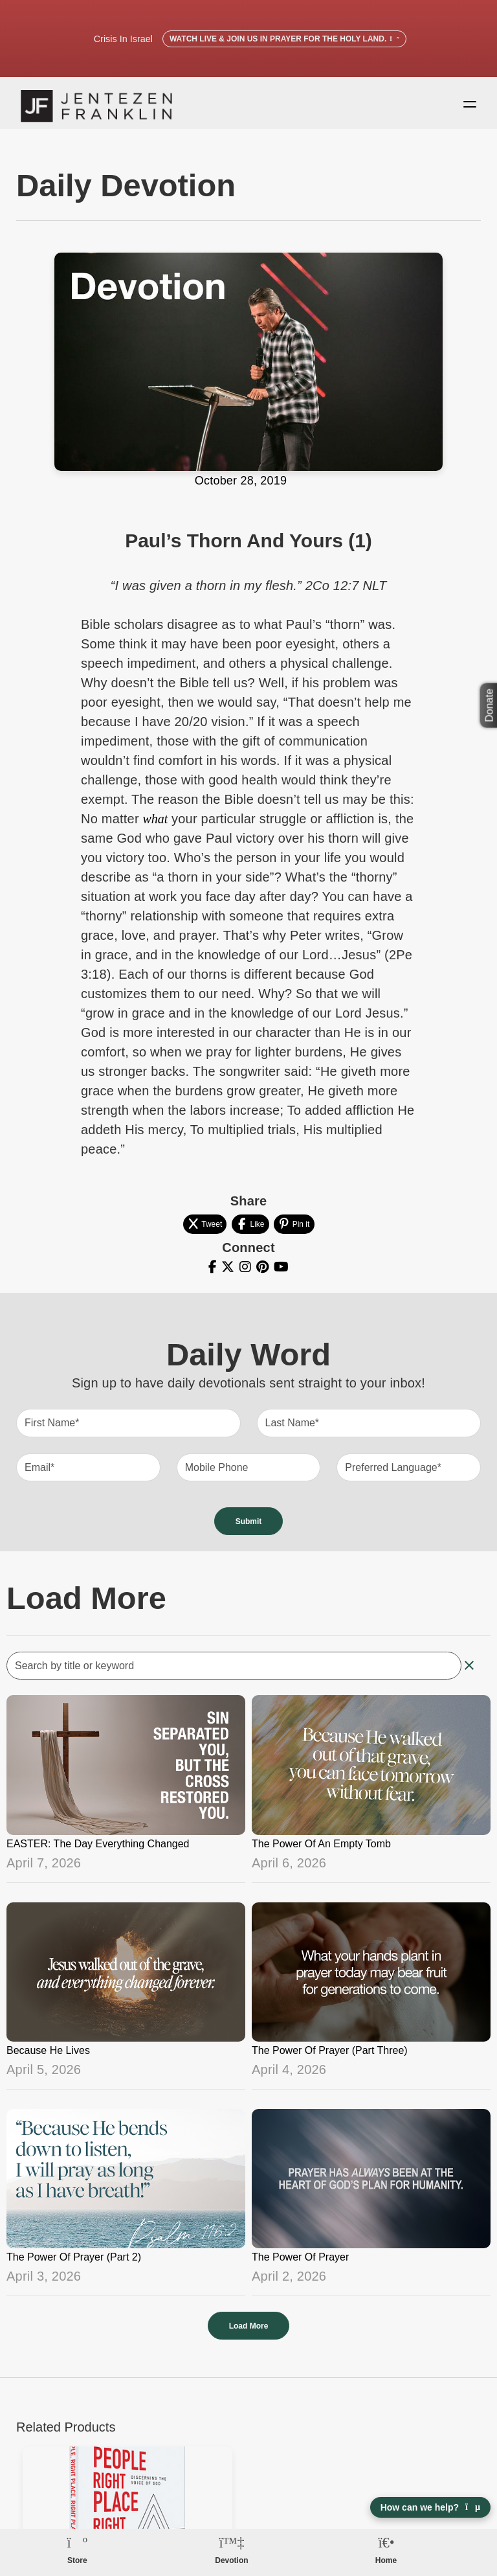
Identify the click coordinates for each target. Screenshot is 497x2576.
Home (386, 2560)
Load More (249, 2332)
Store (77, 2560)
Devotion (231, 2560)
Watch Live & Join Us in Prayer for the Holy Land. (284, 38)
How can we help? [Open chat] (430, 2507)
